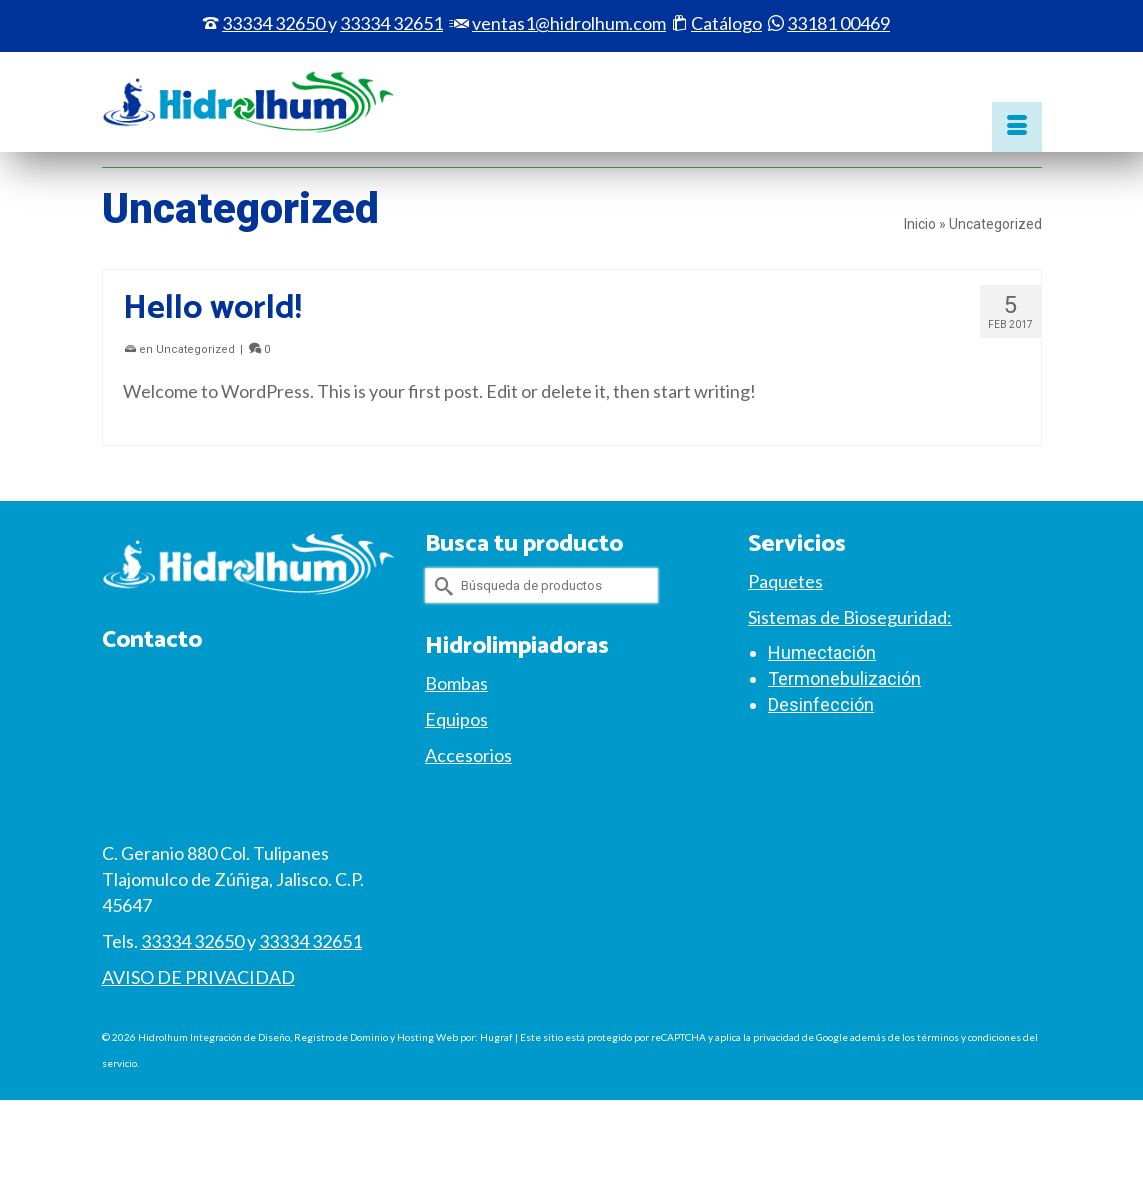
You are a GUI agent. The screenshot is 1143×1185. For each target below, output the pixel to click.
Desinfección (821, 704)
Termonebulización (844, 678)
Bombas (456, 683)
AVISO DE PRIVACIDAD (198, 977)
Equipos (456, 719)
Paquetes (785, 581)
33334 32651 (310, 941)
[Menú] (1017, 127)
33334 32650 (273, 23)
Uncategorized (195, 349)
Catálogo (726, 23)
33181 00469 (838, 23)
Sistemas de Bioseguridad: (850, 617)
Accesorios (468, 755)
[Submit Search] (440, 585)
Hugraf (496, 1037)
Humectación (822, 652)
